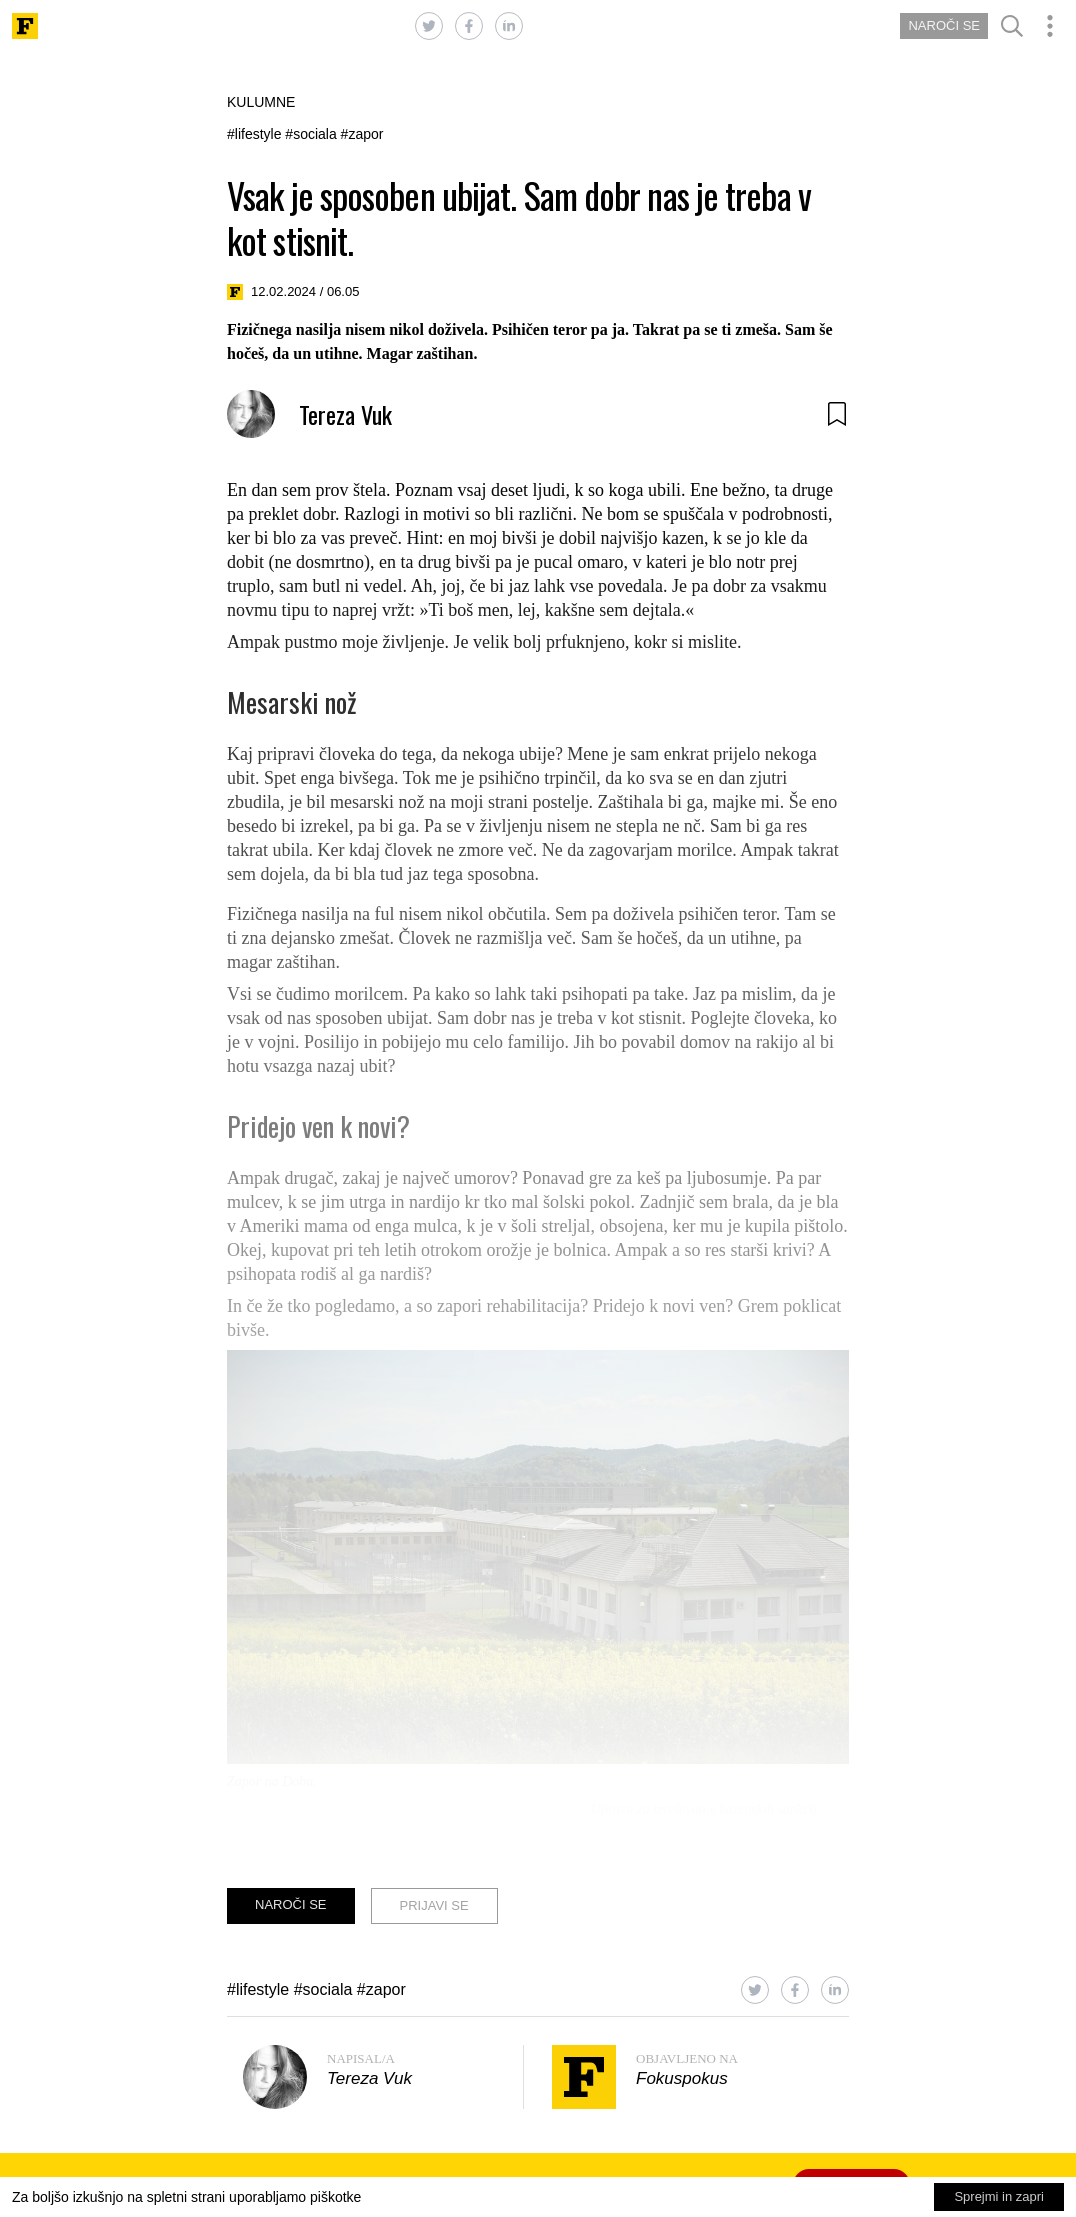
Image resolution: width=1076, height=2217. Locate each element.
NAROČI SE (944, 25)
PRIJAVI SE (434, 1905)
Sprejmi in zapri (999, 2196)
